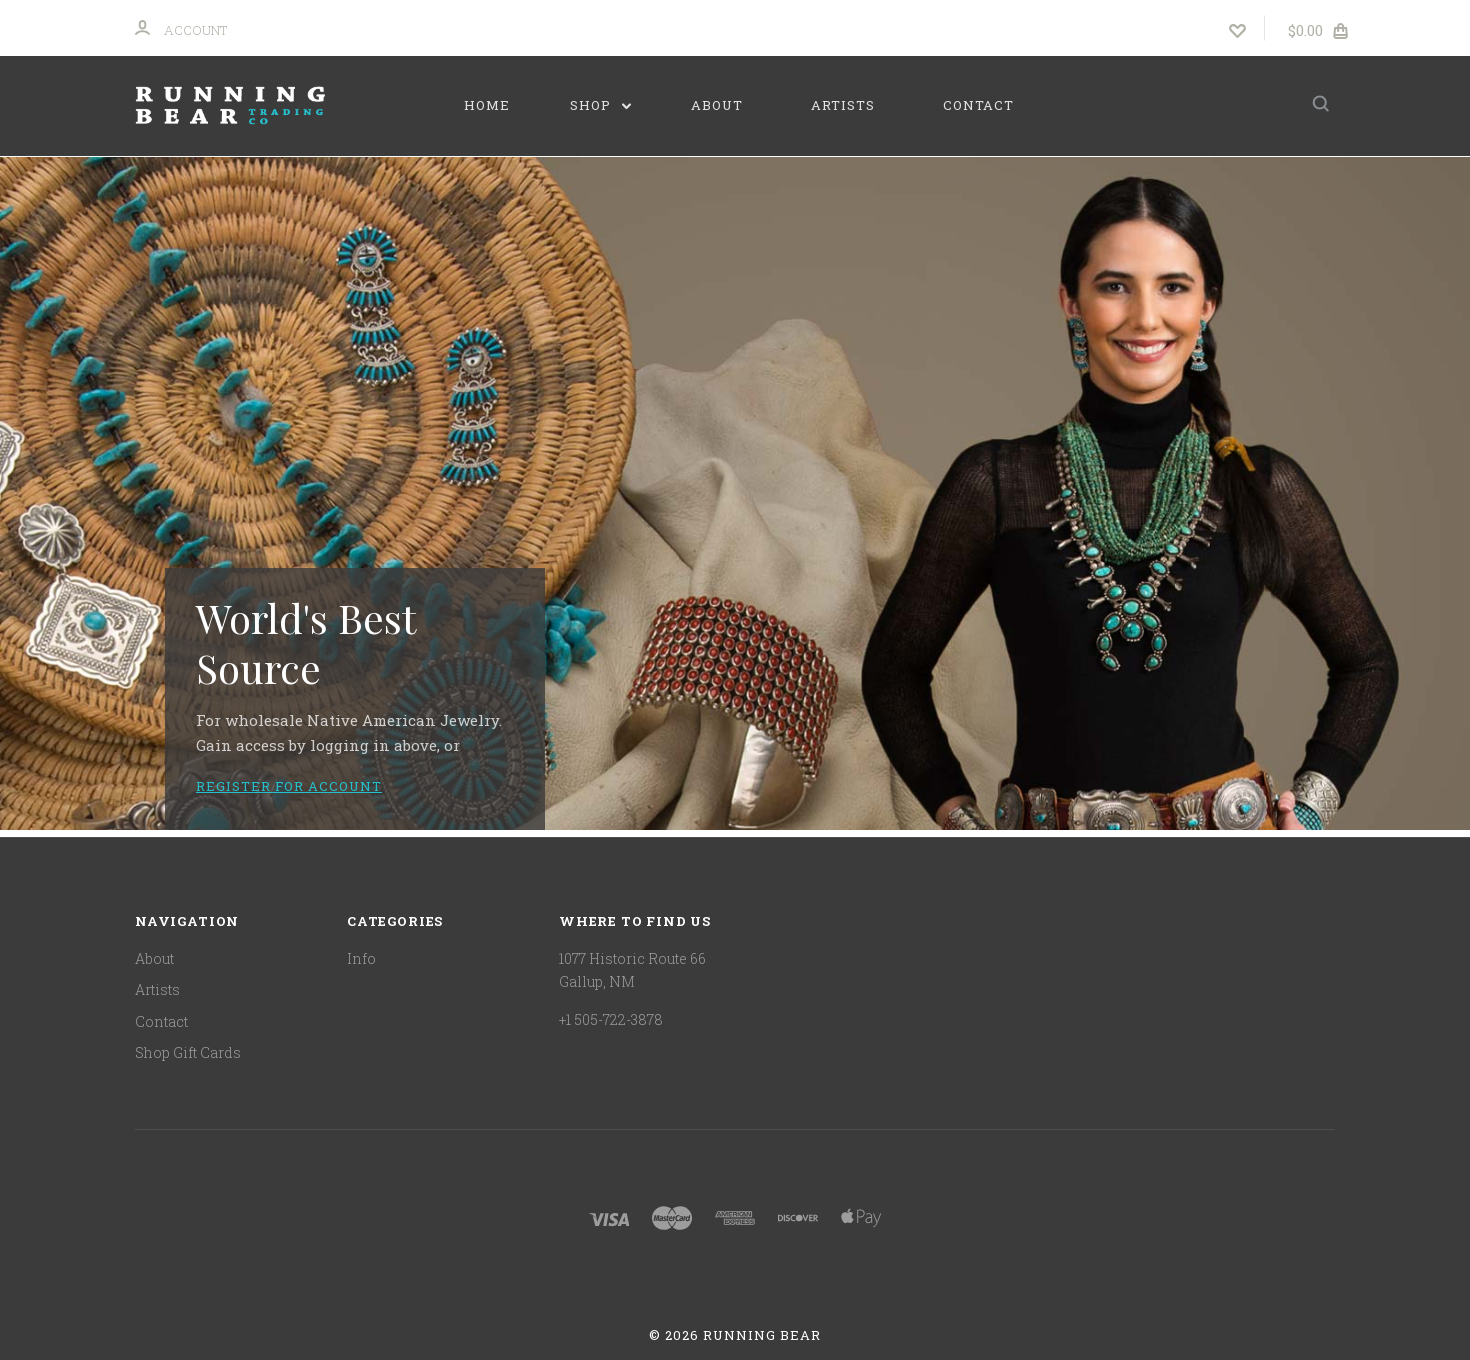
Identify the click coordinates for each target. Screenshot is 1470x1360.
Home (487, 105)
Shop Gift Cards (188, 1052)
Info (361, 958)
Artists (843, 105)
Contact (978, 105)
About (717, 105)
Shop (600, 105)
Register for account (289, 786)
